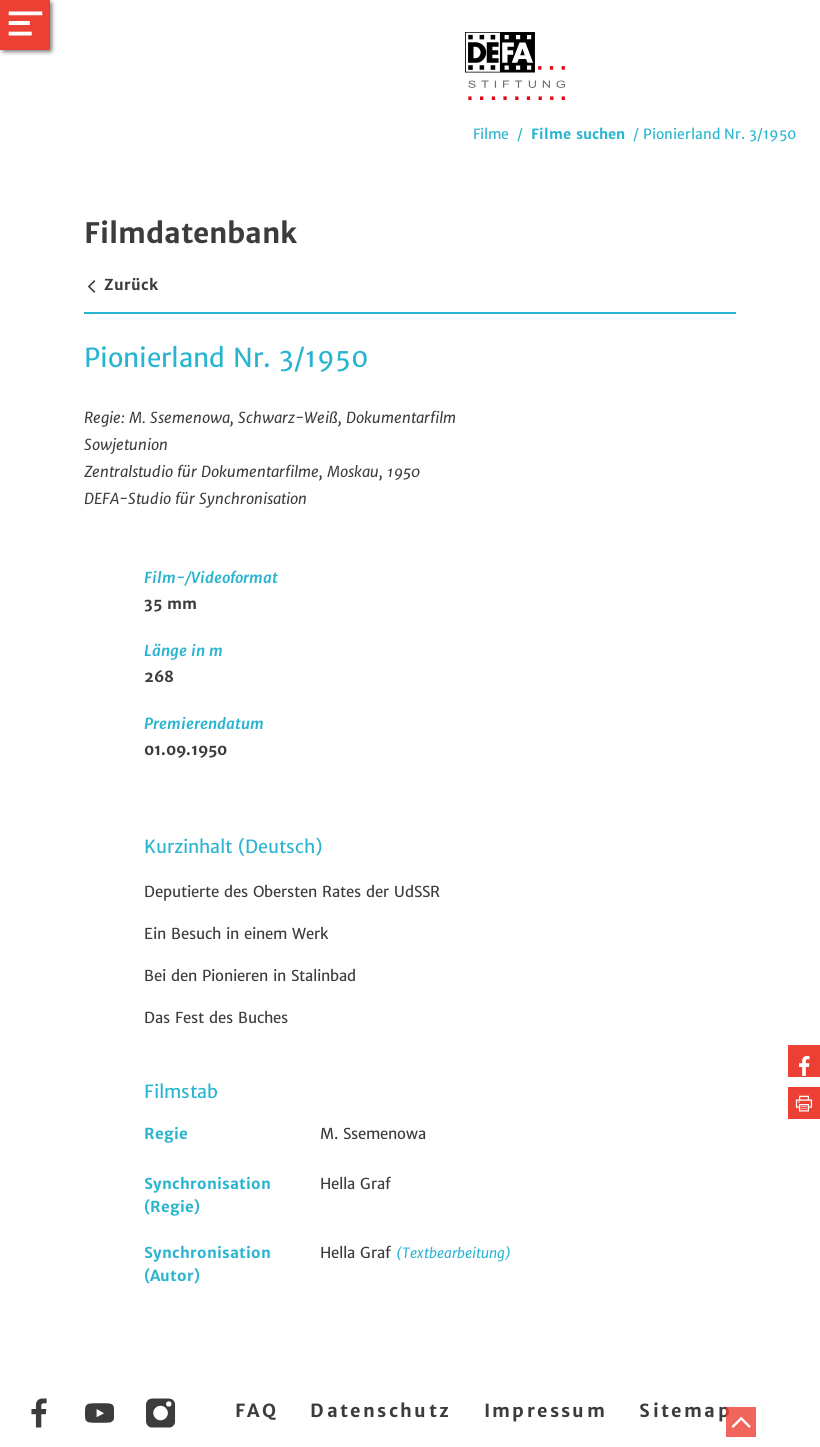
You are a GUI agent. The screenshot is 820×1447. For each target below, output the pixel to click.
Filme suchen (578, 134)
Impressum (546, 1410)
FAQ (256, 1410)
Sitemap (685, 1410)
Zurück (121, 284)
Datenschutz (380, 1410)
